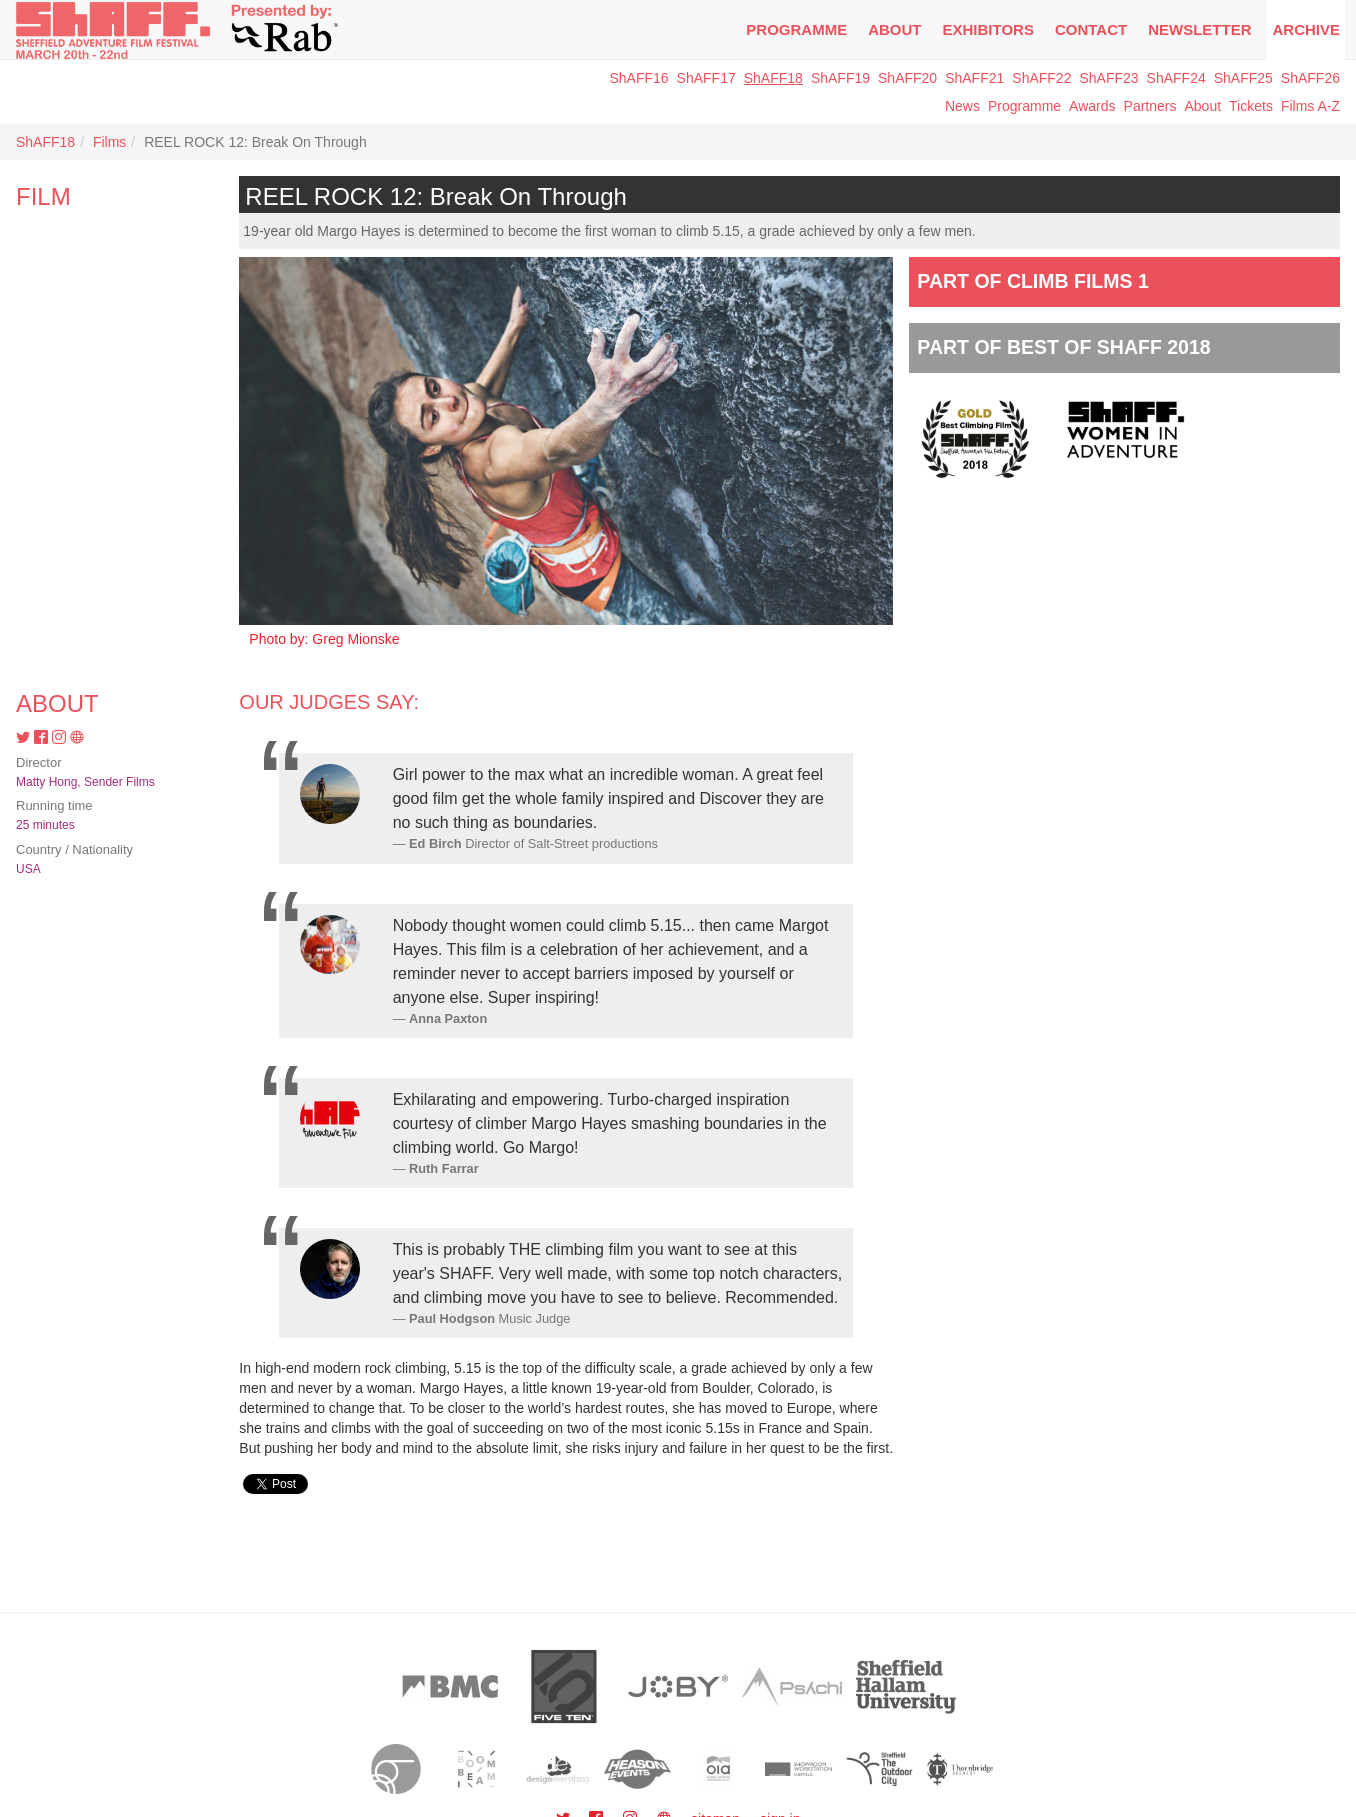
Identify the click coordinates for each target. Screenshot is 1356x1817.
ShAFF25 (1243, 78)
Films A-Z (1310, 106)
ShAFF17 (706, 78)
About (894, 29)
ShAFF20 (907, 78)
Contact (1091, 29)
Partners (1150, 106)
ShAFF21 (974, 78)
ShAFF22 (1041, 78)
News (962, 106)
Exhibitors (988, 29)
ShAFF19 (840, 78)
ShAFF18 (773, 78)
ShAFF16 (638, 78)
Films (109, 142)
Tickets (1251, 106)
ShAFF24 (1176, 78)
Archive (1306, 29)
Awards (1092, 106)
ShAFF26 (1310, 78)
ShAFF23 (1108, 78)
